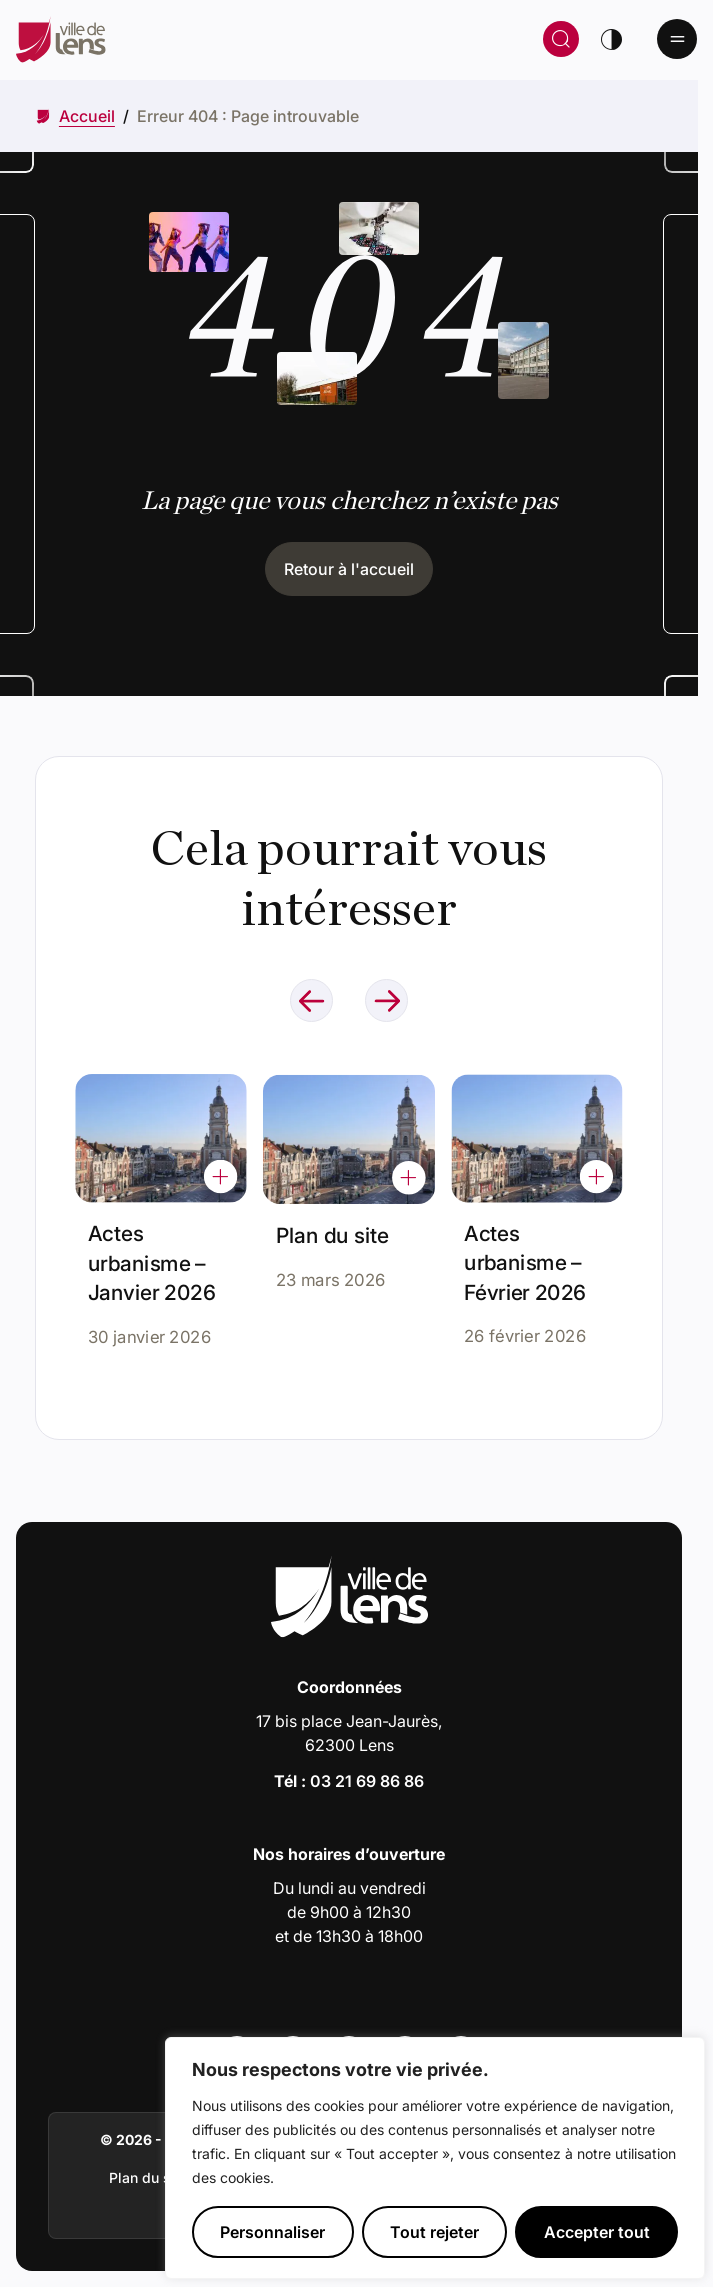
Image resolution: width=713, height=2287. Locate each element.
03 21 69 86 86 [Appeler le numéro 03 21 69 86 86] (367, 1781)
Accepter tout (597, 2232)
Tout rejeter (434, 2232)
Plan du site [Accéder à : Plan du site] (148, 2177)
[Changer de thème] (611, 39)
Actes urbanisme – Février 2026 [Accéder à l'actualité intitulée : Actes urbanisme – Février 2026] (528, 1248)
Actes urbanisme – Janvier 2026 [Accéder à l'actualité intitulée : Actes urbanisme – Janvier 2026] (152, 1259)
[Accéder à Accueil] (87, 116)
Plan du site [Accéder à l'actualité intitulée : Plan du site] (335, 1226)
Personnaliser (272, 2232)
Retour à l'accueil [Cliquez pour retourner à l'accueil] (349, 569)
